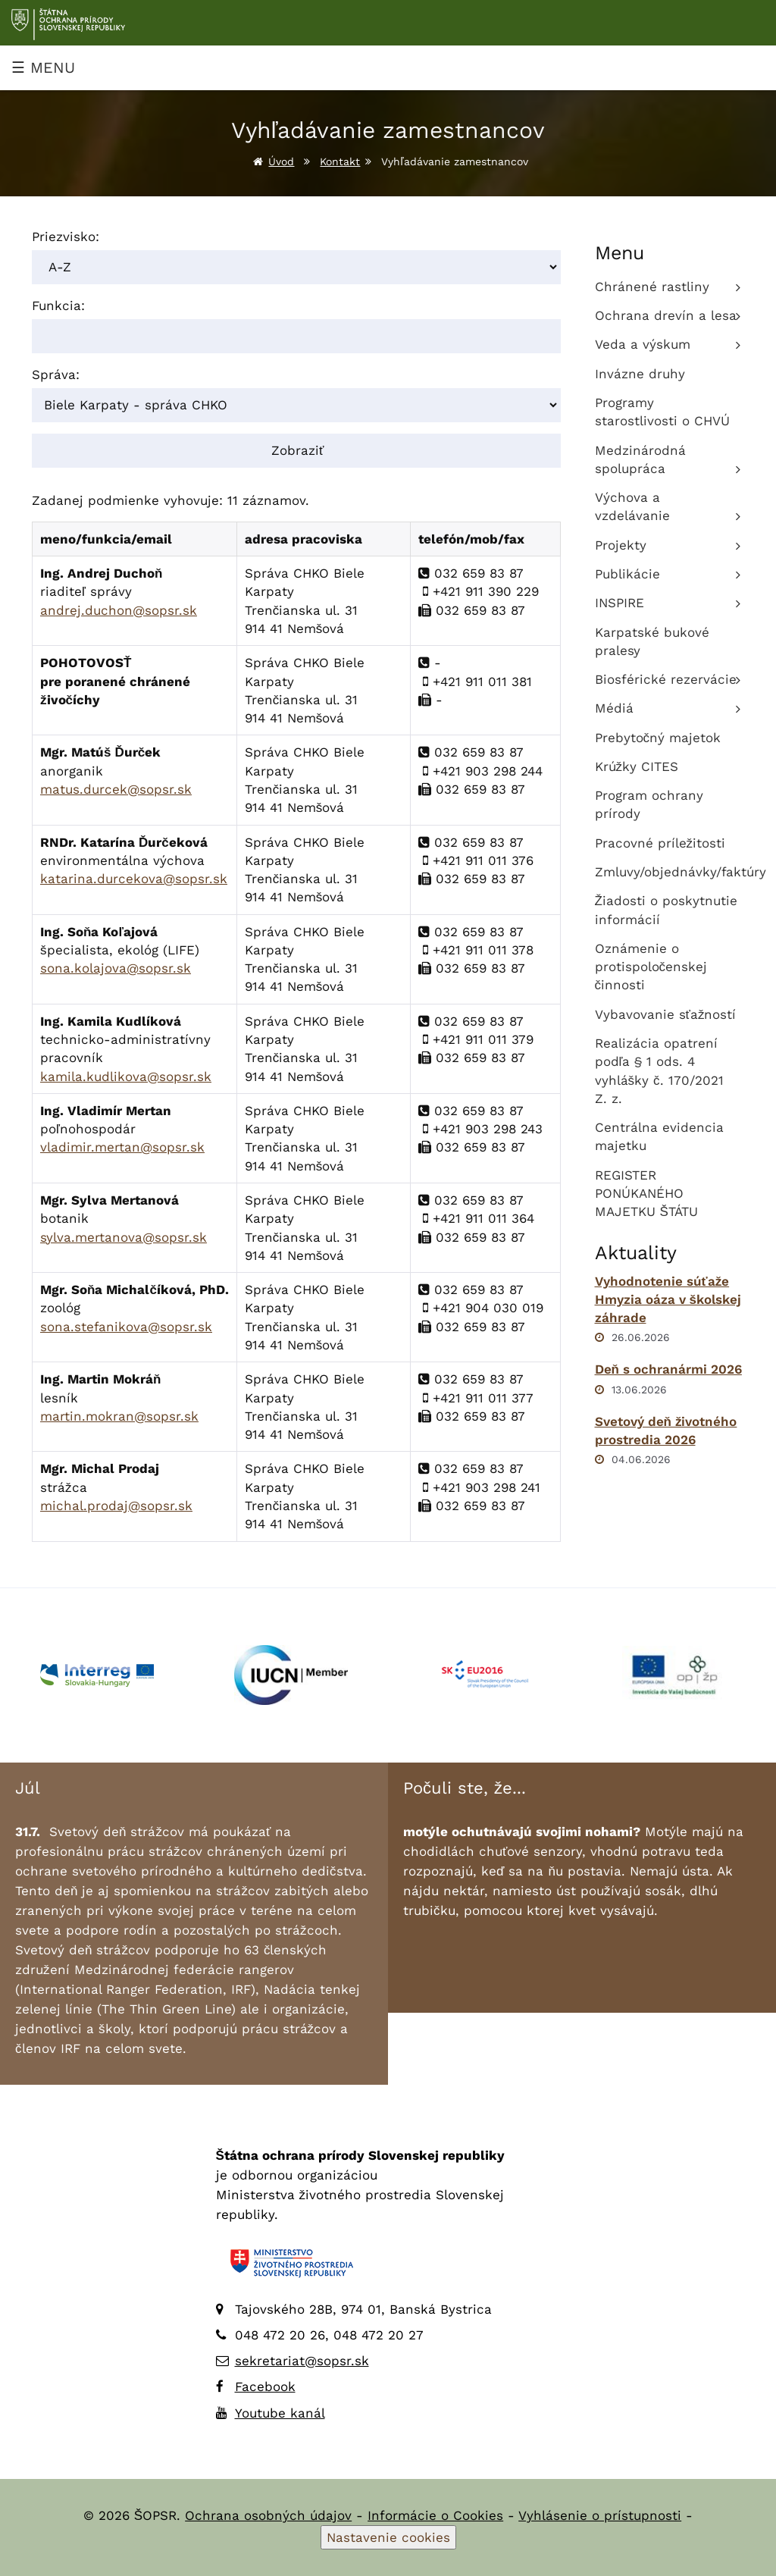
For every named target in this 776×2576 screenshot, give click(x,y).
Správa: (56, 374)
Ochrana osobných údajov (268, 2515)
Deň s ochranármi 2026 (668, 1369)
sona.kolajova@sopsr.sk (115, 968)
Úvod (281, 161)
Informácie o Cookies (435, 2515)
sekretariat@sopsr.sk (302, 2360)
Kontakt (340, 161)
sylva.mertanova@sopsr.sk (123, 1237)
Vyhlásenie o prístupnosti (599, 2515)
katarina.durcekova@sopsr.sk (133, 878)
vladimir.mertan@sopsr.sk (122, 1147)
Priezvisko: (65, 236)
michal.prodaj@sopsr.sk (116, 1505)
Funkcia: (58, 305)
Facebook (265, 2386)
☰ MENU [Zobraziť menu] (43, 67)
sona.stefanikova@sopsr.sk (126, 1326)
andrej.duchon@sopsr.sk (118, 610)
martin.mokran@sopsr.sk (119, 1416)
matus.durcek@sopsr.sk (116, 789)
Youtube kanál (280, 2413)
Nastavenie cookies (388, 2537)
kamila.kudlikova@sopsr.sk (125, 1076)
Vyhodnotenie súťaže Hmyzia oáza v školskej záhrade (668, 1300)
